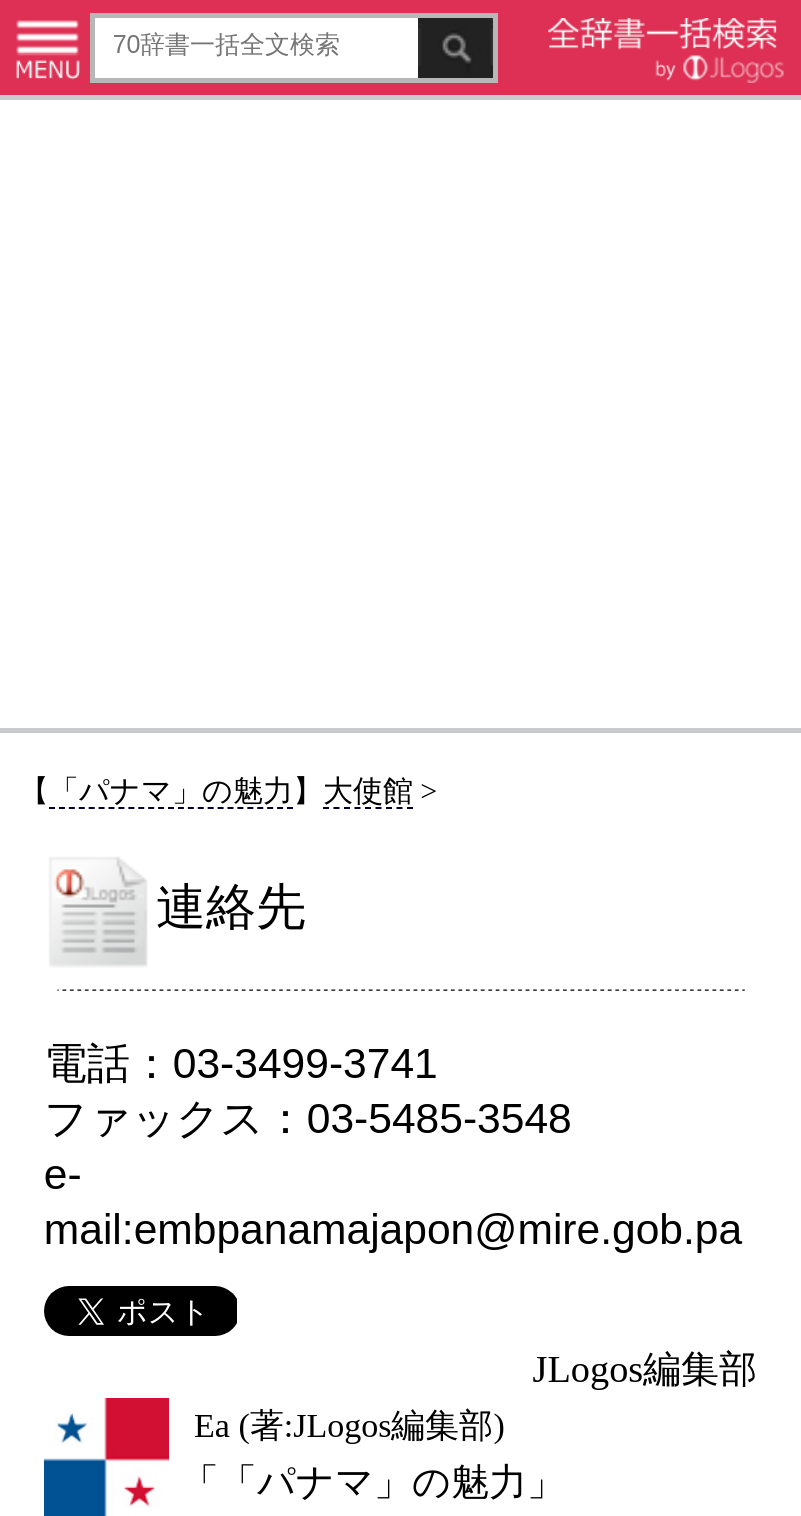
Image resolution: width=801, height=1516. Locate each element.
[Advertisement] (400, 413)
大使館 (368, 790)
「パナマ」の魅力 (171, 790)
